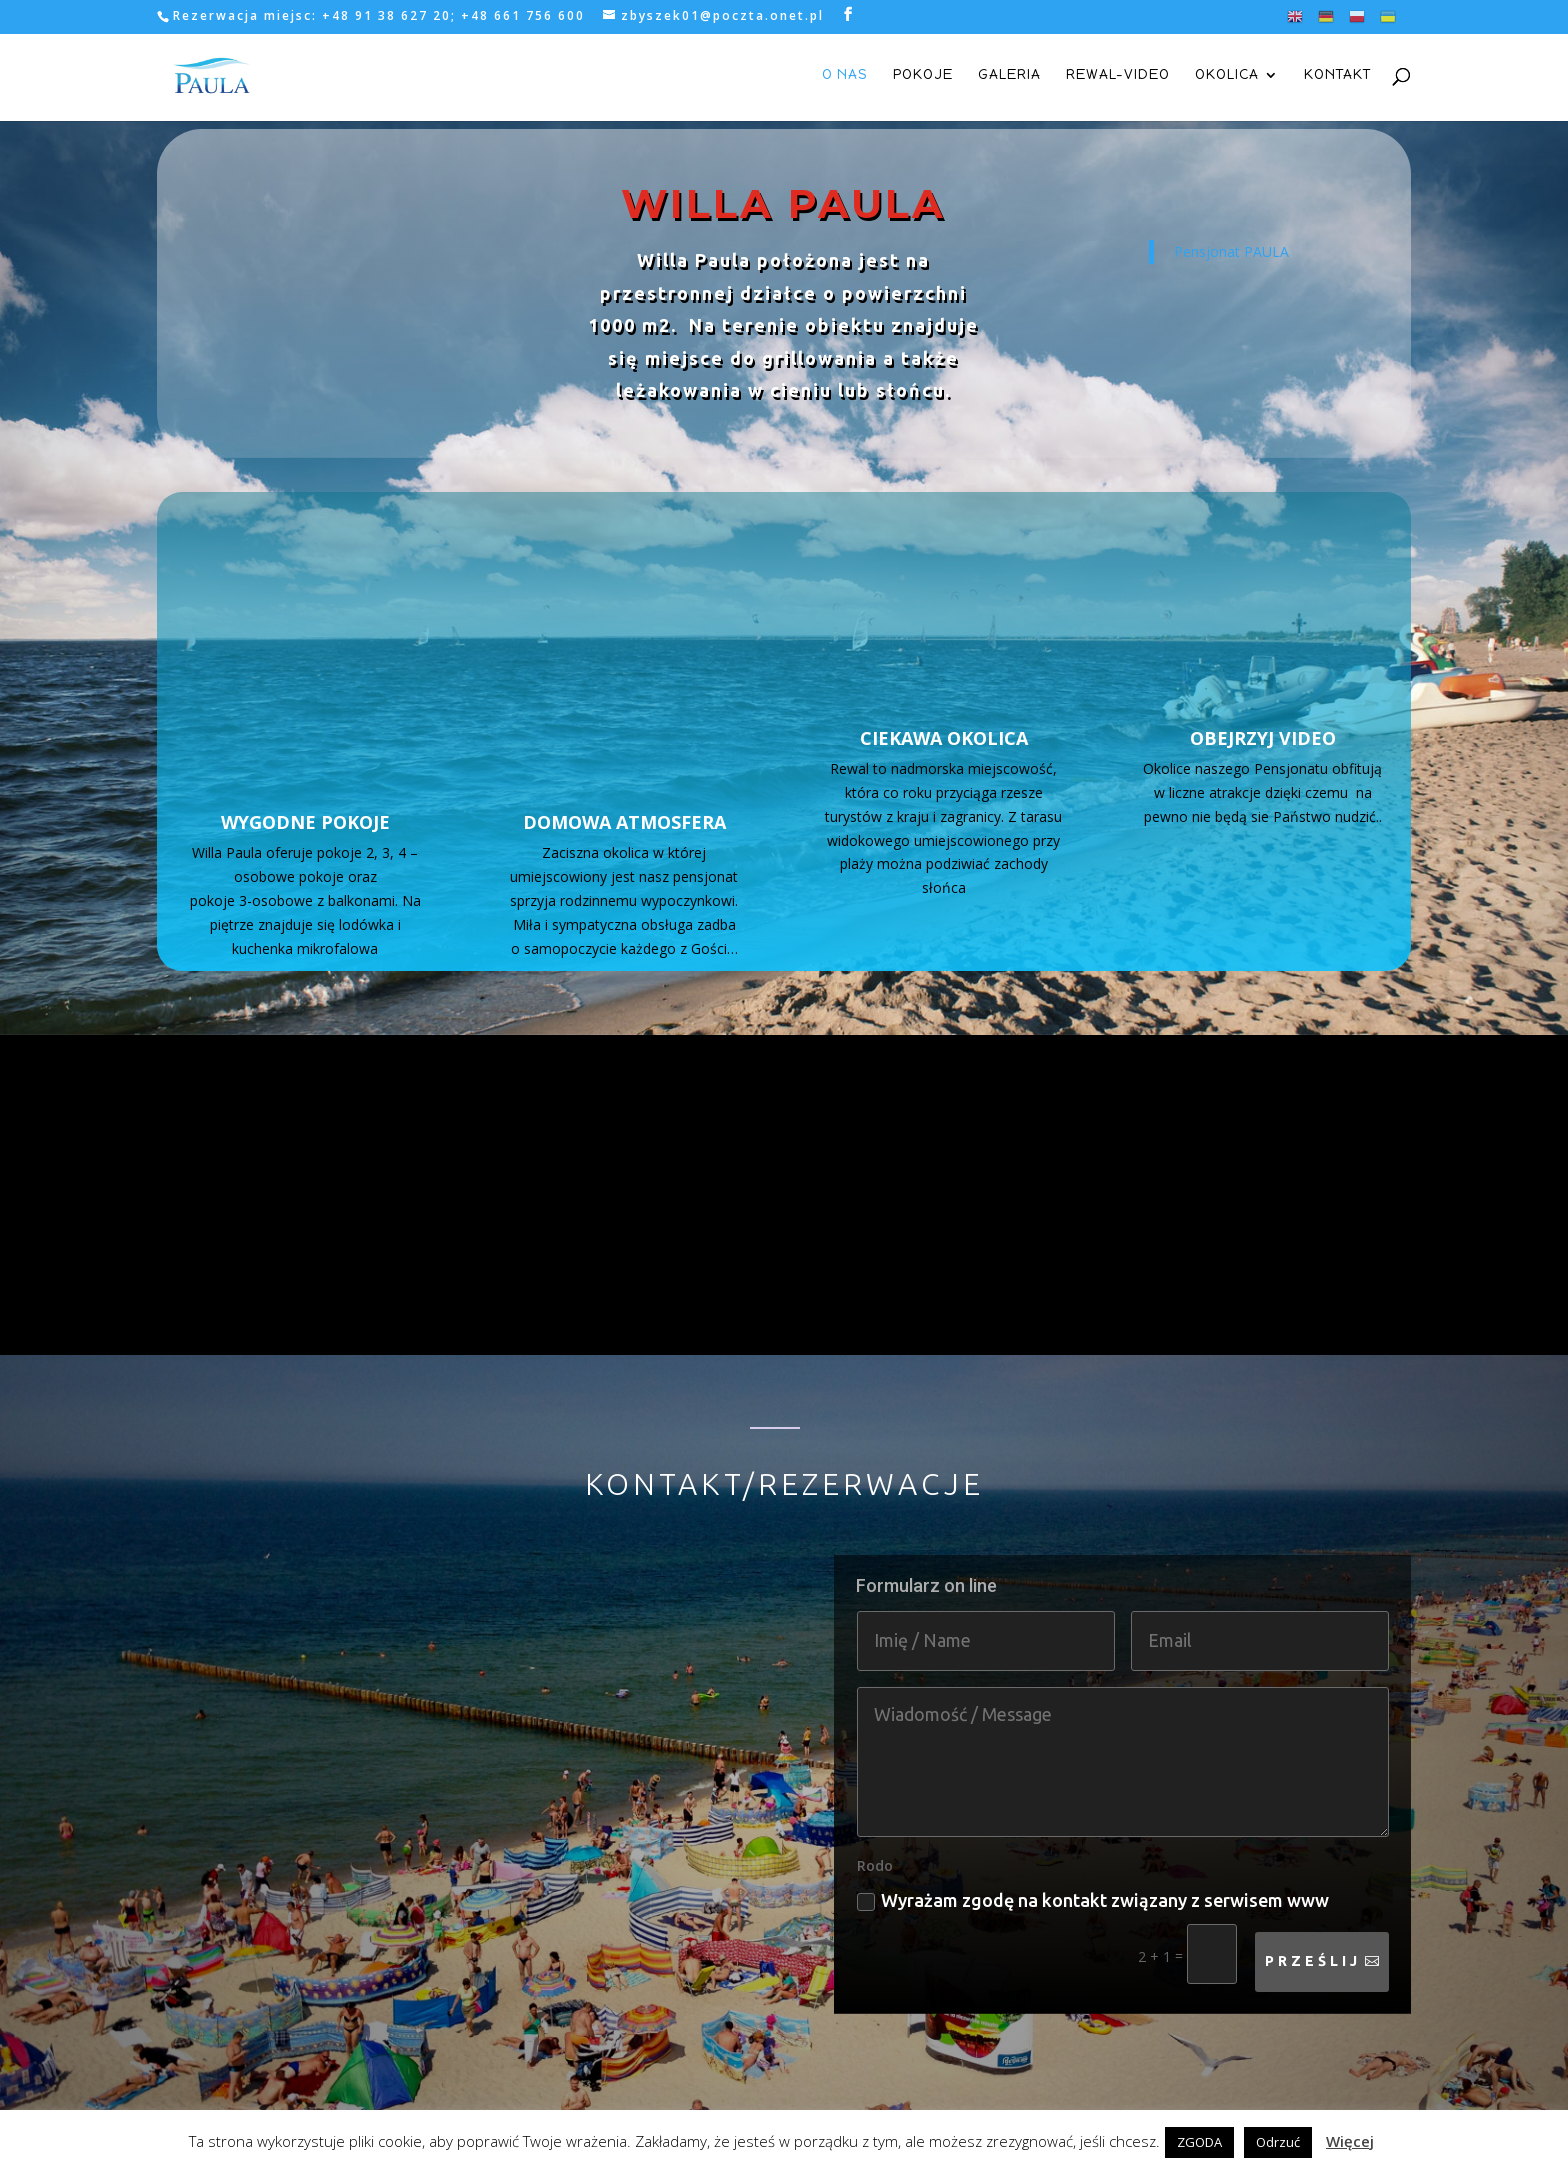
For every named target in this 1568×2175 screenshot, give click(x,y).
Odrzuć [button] (1278, 2142)
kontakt (1337, 76)
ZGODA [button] (1199, 2142)
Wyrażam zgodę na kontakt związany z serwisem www (1093, 1839)
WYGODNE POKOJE (305, 738)
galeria (1009, 76)
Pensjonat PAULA (1231, 251)
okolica (1227, 76)
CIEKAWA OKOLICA (944, 738)
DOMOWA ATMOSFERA (624, 738)
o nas (845, 76)
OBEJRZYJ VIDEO (1263, 738)
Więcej (1350, 2141)
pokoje (923, 76)
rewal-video (1118, 76)
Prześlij (1313, 1900)
